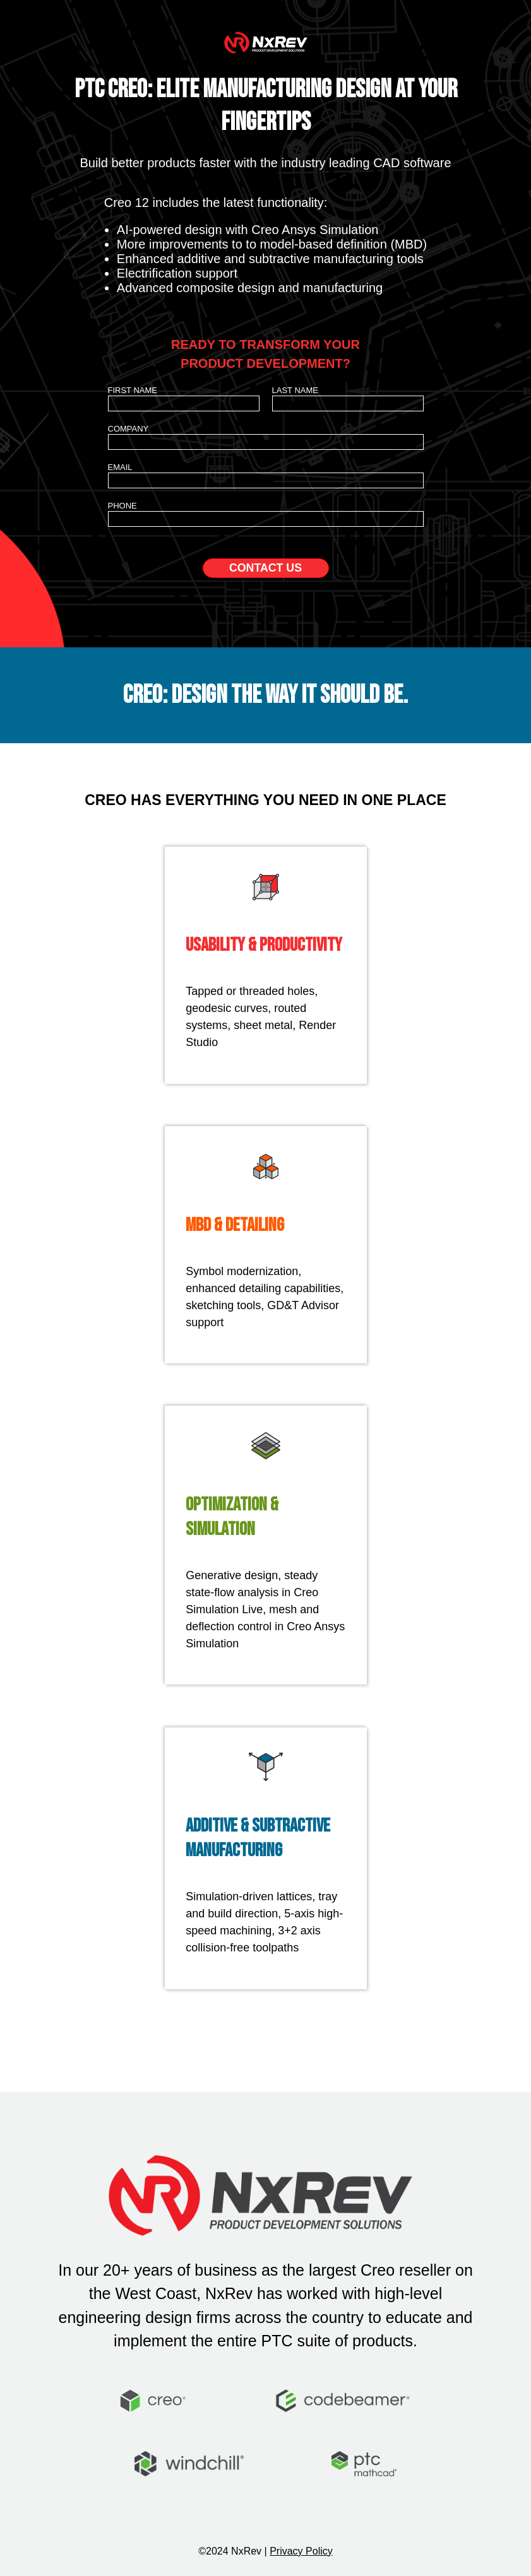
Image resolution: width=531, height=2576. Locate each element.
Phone (122, 505)
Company (128, 428)
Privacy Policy (301, 2551)
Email (120, 467)
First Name (133, 390)
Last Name (295, 390)
